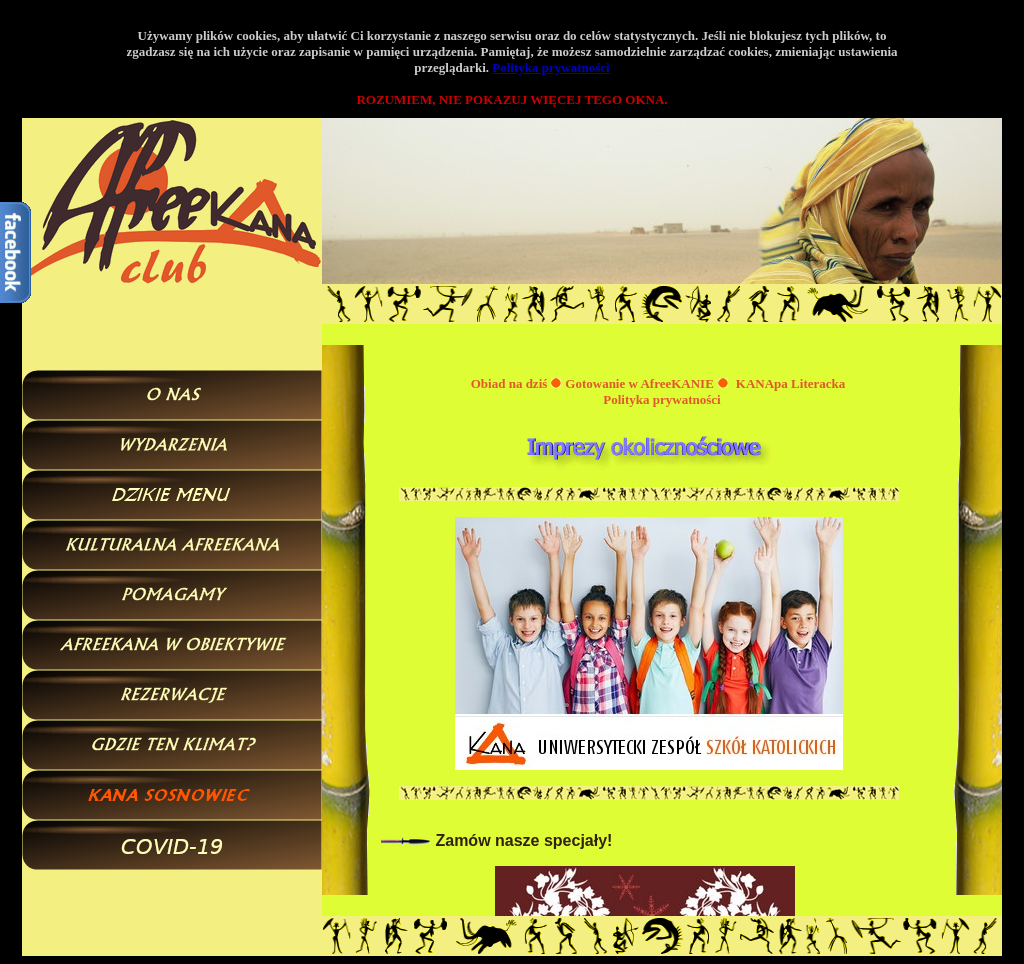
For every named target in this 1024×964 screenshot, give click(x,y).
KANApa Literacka (790, 383)
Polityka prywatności (550, 67)
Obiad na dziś (509, 383)
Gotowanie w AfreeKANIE (639, 383)
